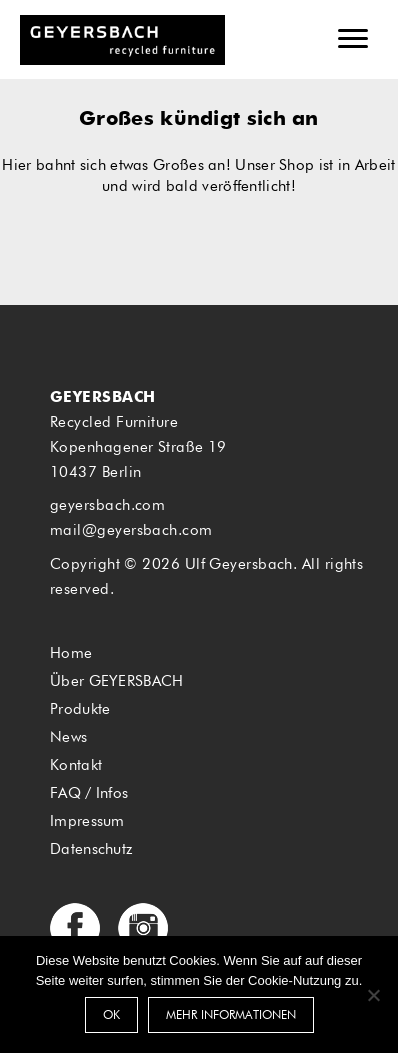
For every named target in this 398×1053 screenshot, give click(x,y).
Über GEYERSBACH (117, 681)
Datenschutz (91, 849)
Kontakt (76, 765)
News (68, 737)
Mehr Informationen (231, 1016)
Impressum (87, 821)
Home (71, 653)
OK (111, 1016)
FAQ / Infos (89, 793)
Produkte (80, 709)
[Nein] (373, 995)
